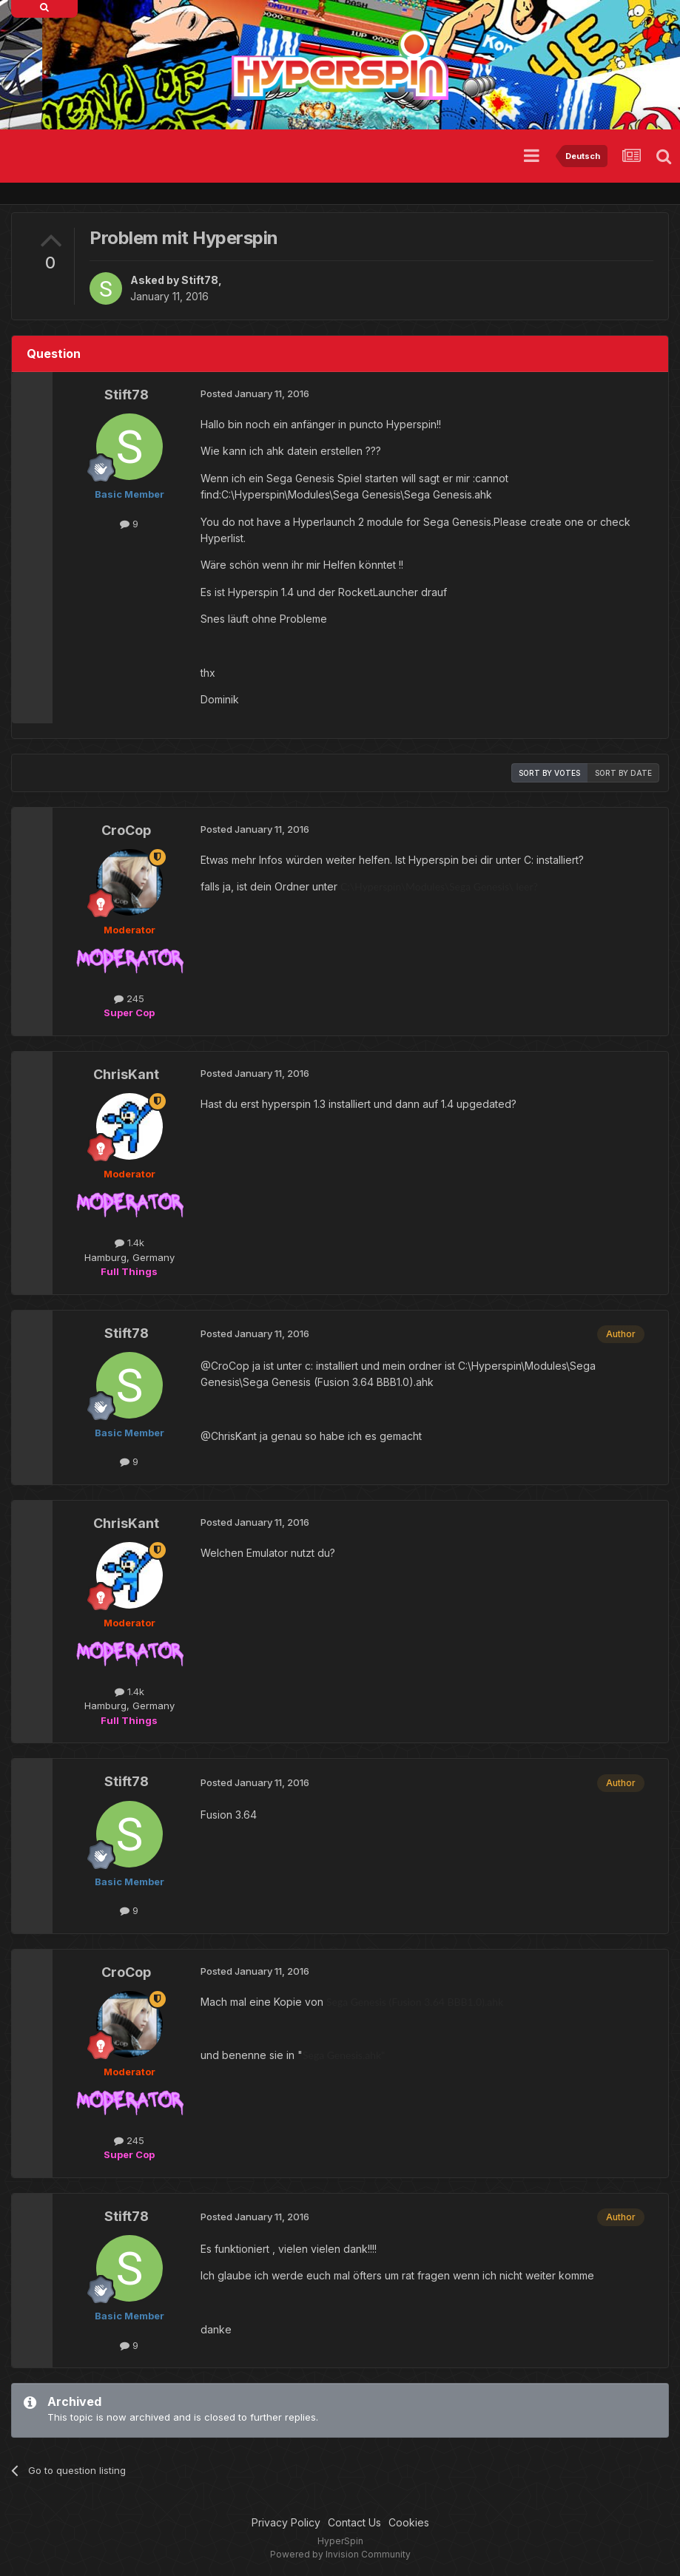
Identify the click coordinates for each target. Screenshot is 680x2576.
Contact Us (354, 2522)
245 (129, 998)
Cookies (408, 2522)
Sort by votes (549, 772)
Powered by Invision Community (340, 2554)
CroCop (126, 830)
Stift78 (199, 280)
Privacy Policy (286, 2522)
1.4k (129, 1242)
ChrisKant (126, 1074)
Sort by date (623, 772)
